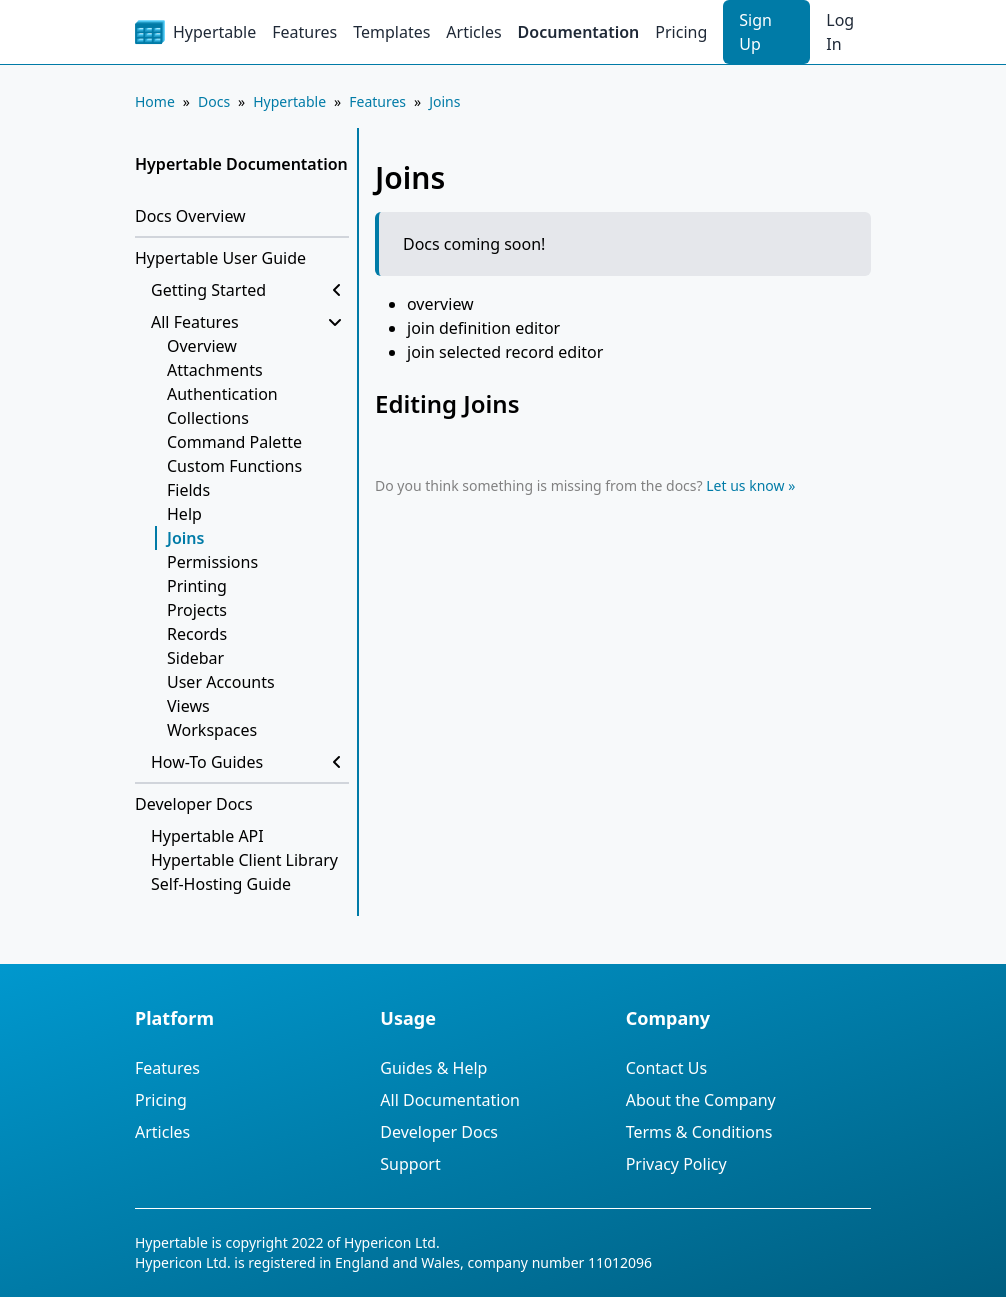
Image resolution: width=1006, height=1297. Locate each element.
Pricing (681, 32)
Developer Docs (194, 804)
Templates (391, 32)
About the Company (701, 1100)
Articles (473, 32)
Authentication (222, 394)
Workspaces (212, 730)
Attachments (215, 370)
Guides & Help (433, 1068)
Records (197, 634)
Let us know (745, 485)
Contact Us (666, 1068)
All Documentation (450, 1100)
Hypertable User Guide (220, 258)
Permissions (212, 562)
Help (184, 514)
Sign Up (755, 32)
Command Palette (234, 442)
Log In (840, 32)
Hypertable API (207, 836)
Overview (202, 346)
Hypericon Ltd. (392, 1242)
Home (155, 101)
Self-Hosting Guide (221, 884)
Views (188, 706)
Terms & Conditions (699, 1132)
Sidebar (195, 658)
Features (304, 32)
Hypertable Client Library (244, 860)
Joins (444, 101)
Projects (197, 610)
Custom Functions (234, 466)
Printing (197, 586)
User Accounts (221, 682)
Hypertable (289, 101)
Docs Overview (190, 216)
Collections (208, 418)
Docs (214, 101)
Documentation (579, 32)
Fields (188, 490)
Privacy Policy (676, 1164)
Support (410, 1164)
